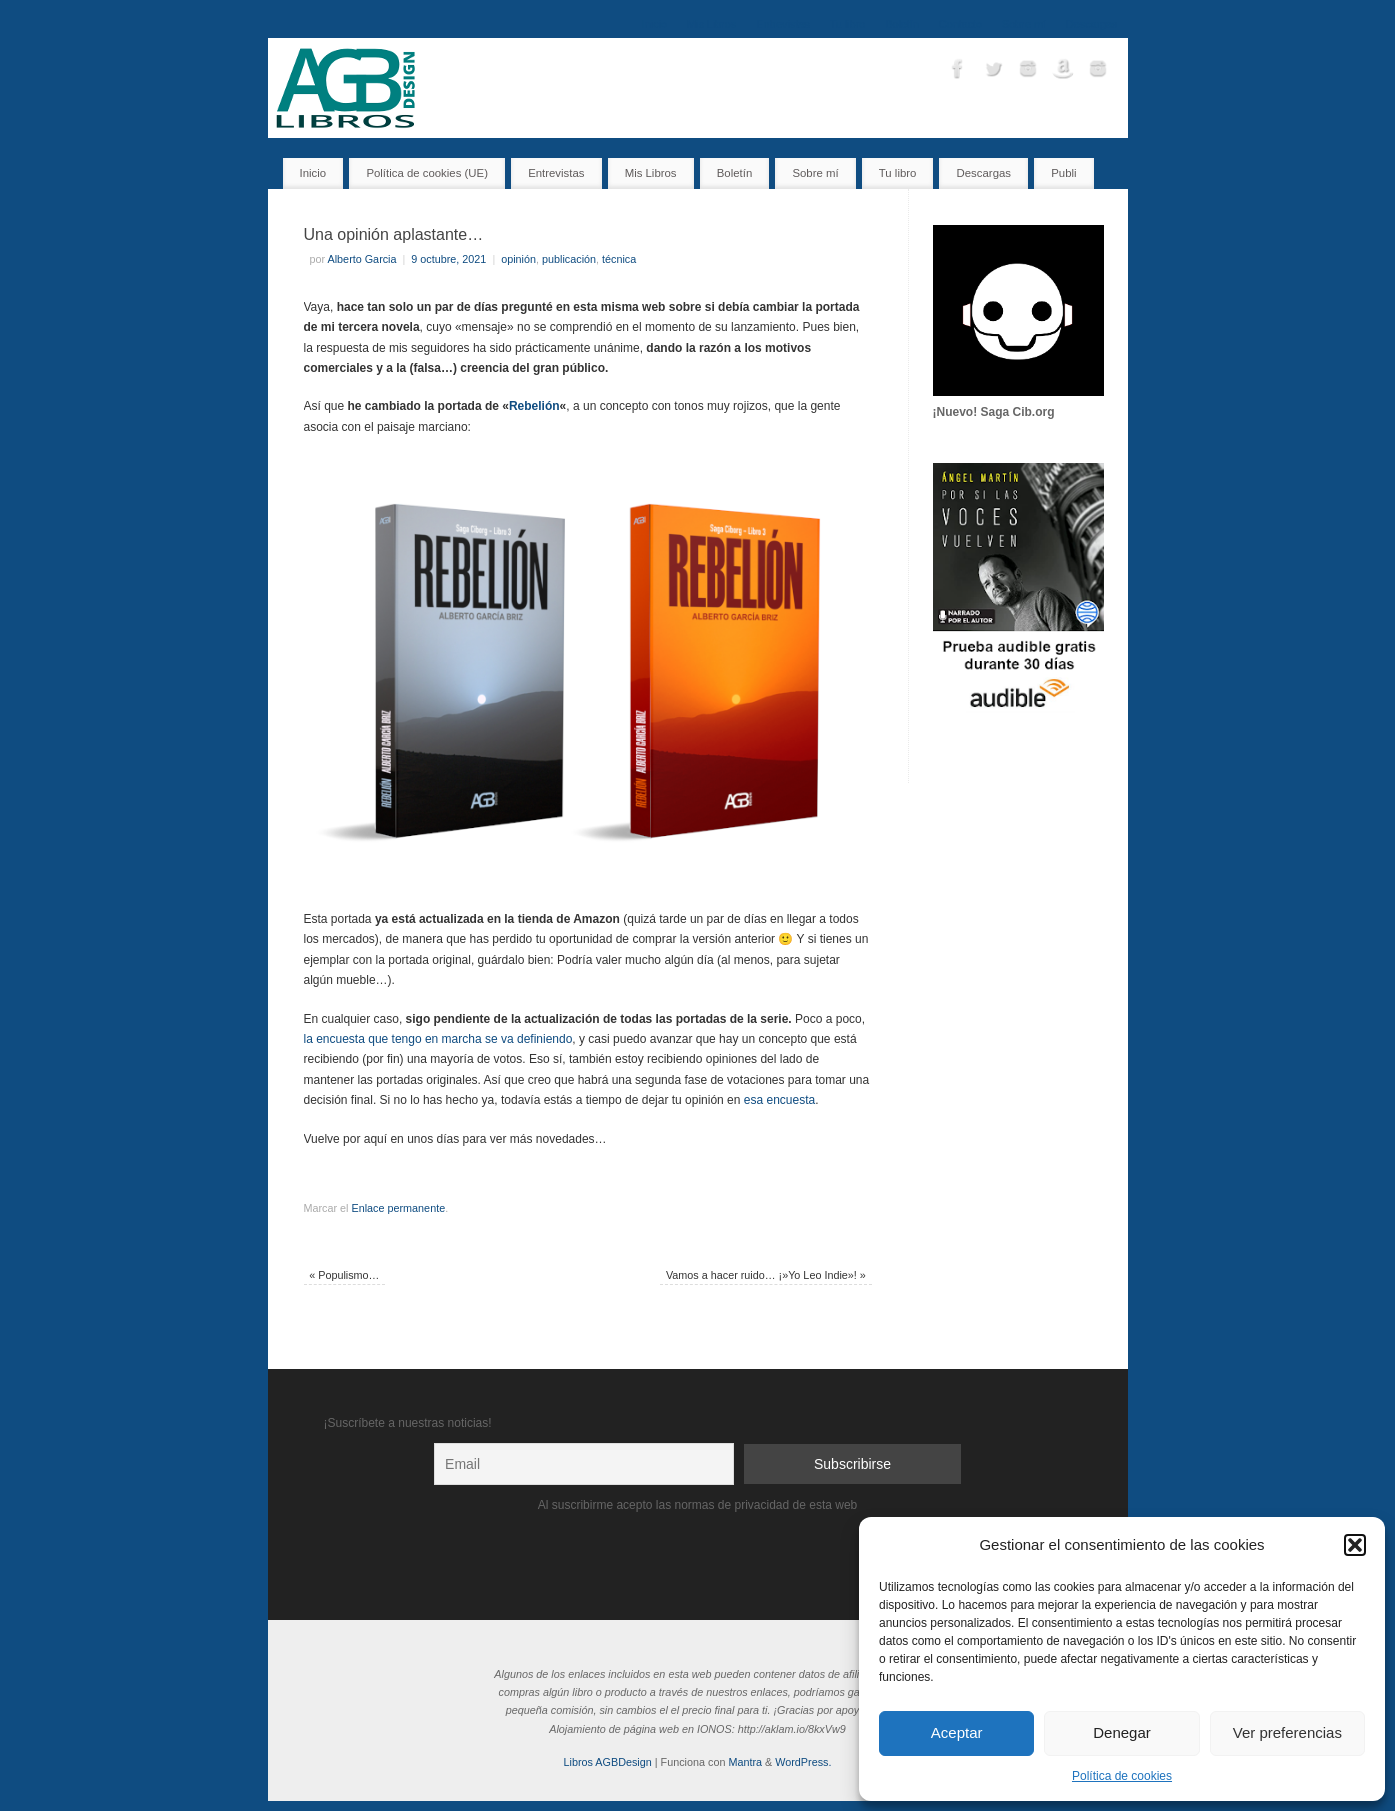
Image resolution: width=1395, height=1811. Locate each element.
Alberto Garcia (362, 259)
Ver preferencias (1287, 1732)
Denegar (1122, 1732)
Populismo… (344, 1275)
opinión (518, 259)
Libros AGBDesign (608, 1762)
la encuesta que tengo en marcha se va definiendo (438, 1039)
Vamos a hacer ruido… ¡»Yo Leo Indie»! (766, 1275)
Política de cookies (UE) (427, 173)
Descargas (1092, 24)
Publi (1063, 173)
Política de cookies (1122, 1776)
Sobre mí (1024, 24)
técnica (619, 259)
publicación (569, 259)
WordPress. (803, 1762)
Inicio (654, 24)
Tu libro (848, 24)
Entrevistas (782, 24)
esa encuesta (779, 1100)
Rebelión (534, 406)
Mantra (745, 1762)
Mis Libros (711, 24)
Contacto (960, 24)
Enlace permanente (399, 1208)
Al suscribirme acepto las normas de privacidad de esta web (698, 1505)
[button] (1355, 1545)
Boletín (902, 24)
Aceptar (957, 1732)
